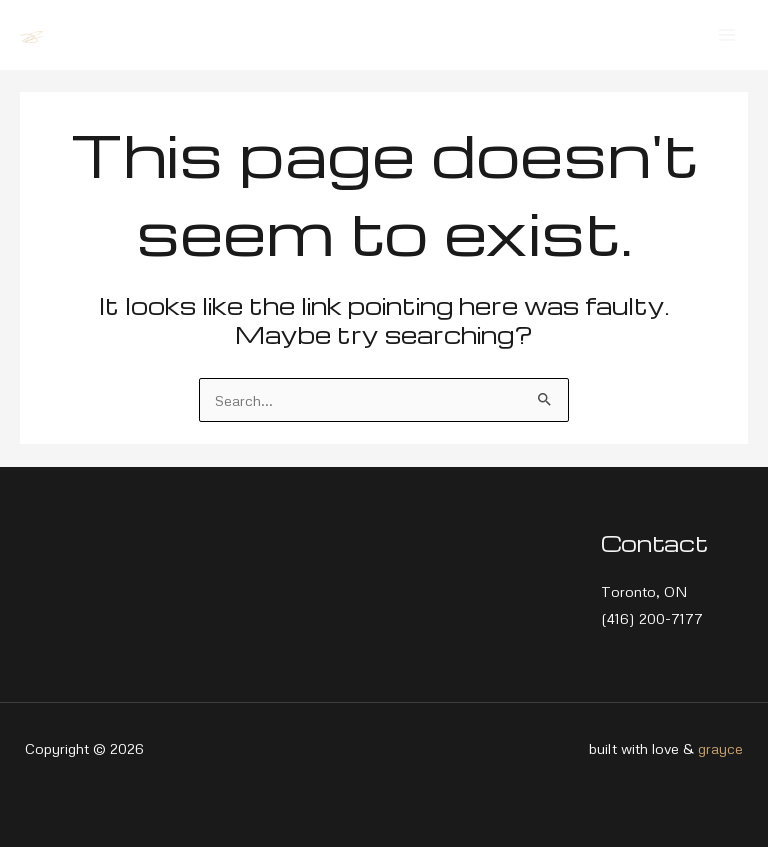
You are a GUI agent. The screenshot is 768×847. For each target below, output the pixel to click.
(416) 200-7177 (652, 618)
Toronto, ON (644, 591)
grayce (720, 748)
